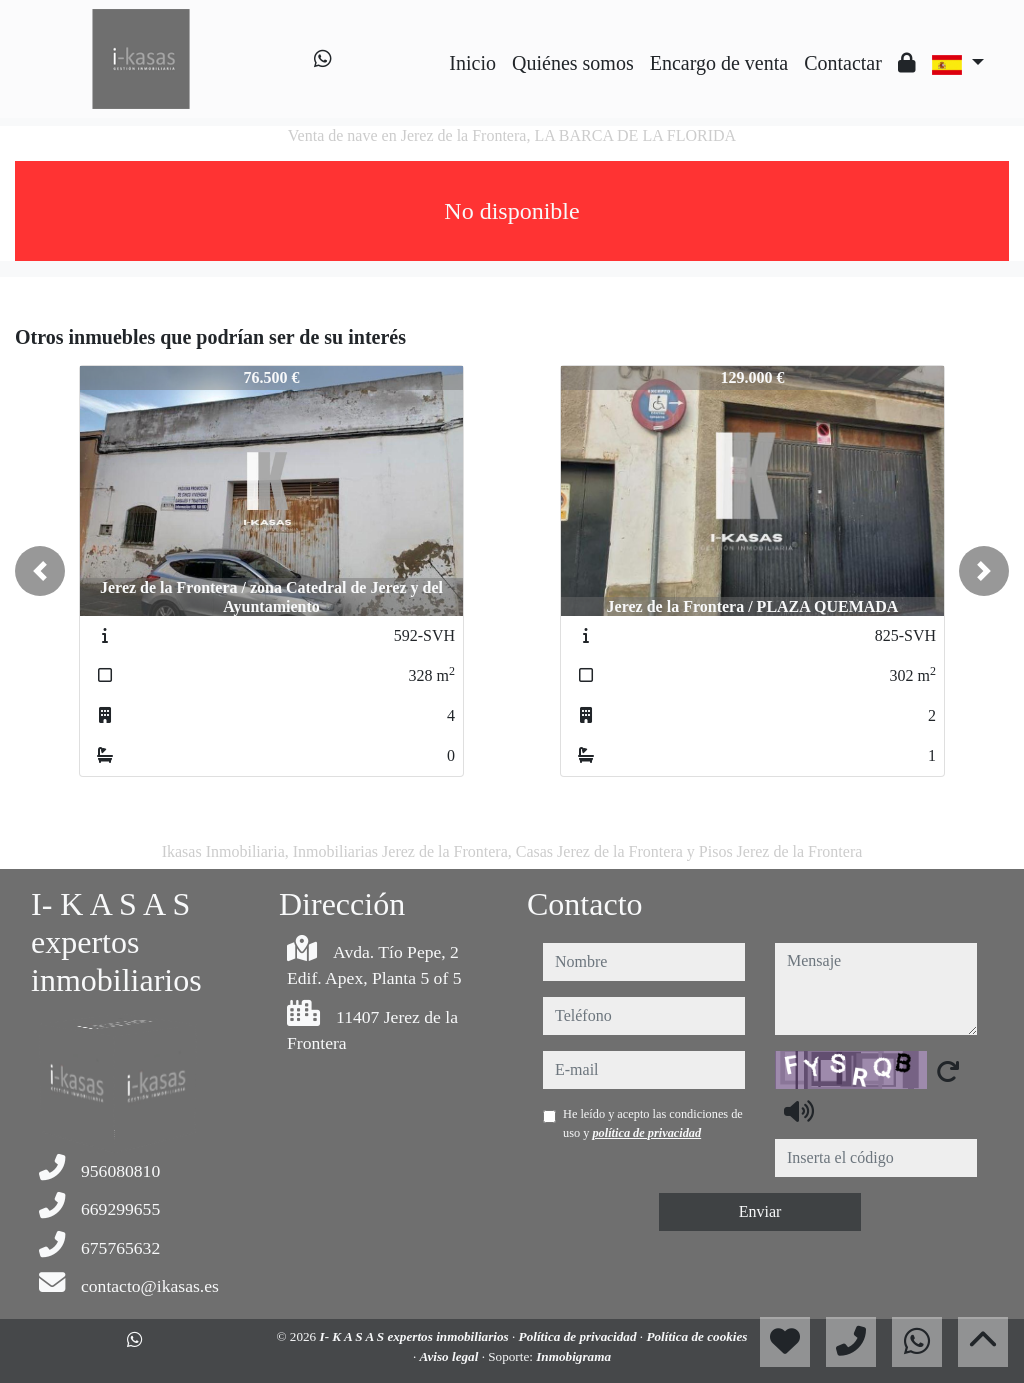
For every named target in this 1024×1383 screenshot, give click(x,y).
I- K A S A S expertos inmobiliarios (416, 1336)
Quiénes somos (573, 63)
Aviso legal (451, 1356)
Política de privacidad (579, 1336)
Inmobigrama (573, 1356)
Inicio (472, 63)
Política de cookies (696, 1336)
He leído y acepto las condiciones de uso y (653, 1123)
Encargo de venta (719, 63)
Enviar (760, 1211)
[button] (40, 571)
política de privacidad (646, 1133)
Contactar (843, 63)
